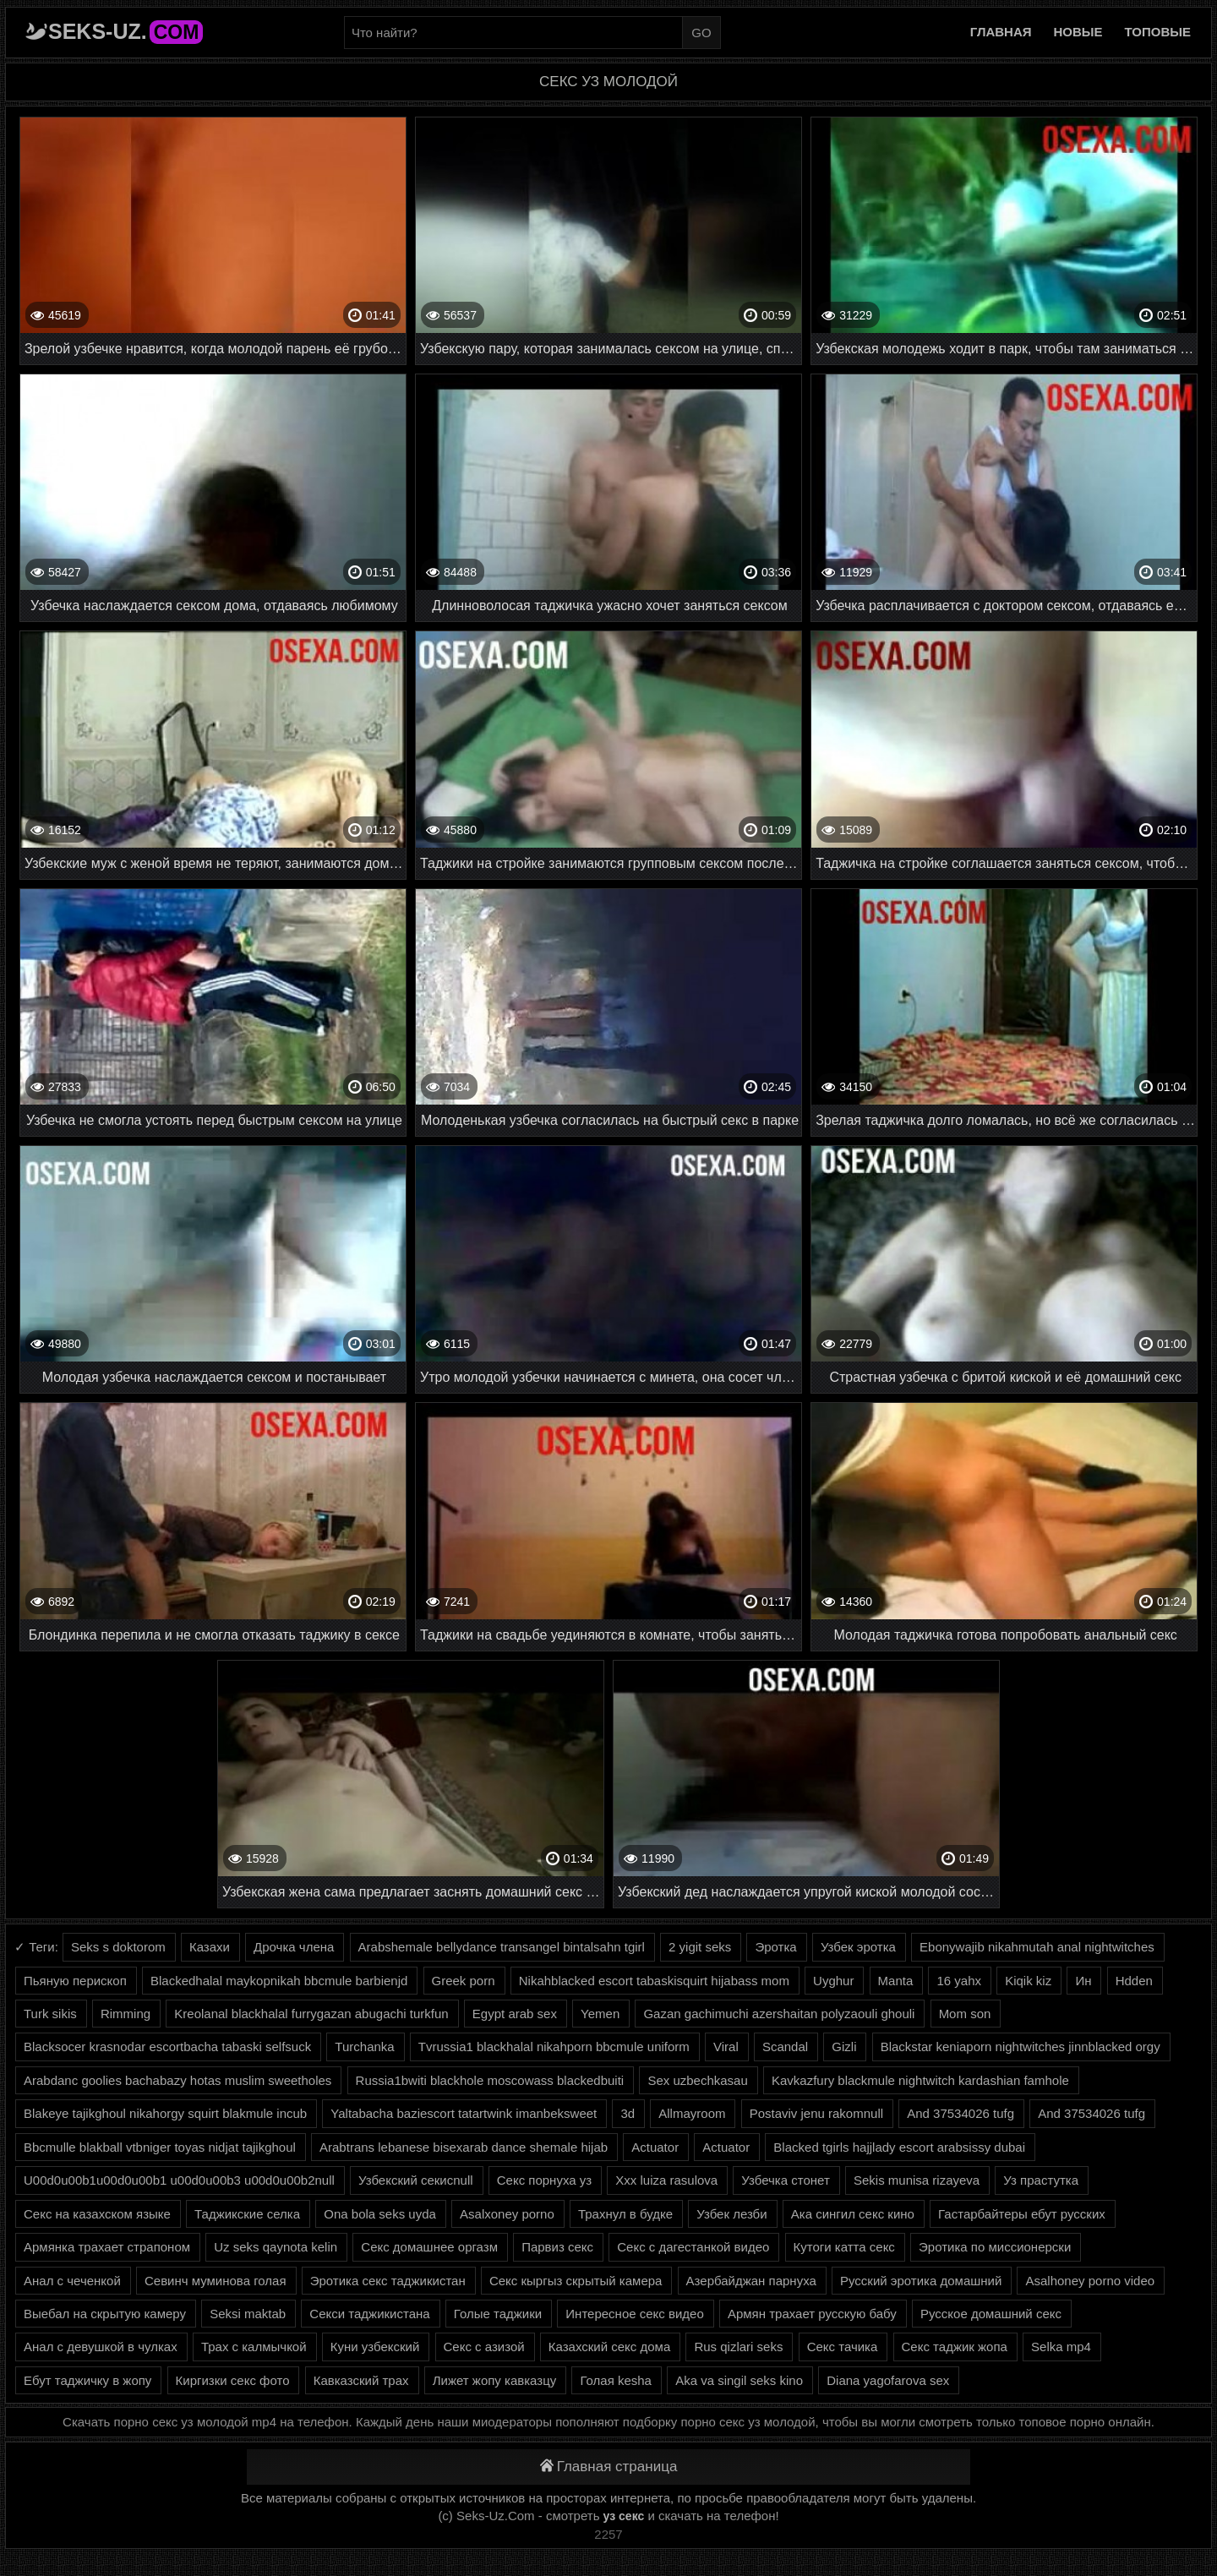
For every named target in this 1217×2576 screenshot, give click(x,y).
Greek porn (463, 1980)
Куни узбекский (375, 2346)
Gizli (844, 2046)
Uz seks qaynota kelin (275, 2247)
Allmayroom (691, 2113)
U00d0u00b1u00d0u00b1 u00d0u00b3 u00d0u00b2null (179, 2180)
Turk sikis (50, 2013)
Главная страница (609, 2467)
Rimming (125, 2013)
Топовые (1158, 32)
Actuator (655, 2147)
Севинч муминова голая (216, 2280)
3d (627, 2113)
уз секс (624, 2516)
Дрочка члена (294, 1947)
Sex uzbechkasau (697, 2080)
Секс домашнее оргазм (429, 2247)
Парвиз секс (557, 2247)
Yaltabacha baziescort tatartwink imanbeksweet (463, 2113)
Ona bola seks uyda (380, 2214)
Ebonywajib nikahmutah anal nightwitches (1037, 1947)
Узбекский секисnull (415, 2180)
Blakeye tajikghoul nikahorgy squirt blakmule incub (165, 2113)
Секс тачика (842, 2346)
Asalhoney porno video (1089, 2280)
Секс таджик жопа (954, 2346)
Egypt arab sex (514, 2013)
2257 (608, 2534)
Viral (726, 2046)
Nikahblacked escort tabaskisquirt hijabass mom (654, 1980)
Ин (1083, 1980)
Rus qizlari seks (738, 2346)
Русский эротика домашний (920, 2280)
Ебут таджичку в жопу (87, 2380)
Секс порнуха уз (544, 2180)
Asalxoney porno (507, 2214)
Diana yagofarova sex (888, 2380)
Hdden (1134, 1980)
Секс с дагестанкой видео (693, 2247)
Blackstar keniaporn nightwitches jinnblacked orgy (1020, 2046)
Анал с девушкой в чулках (100, 2346)
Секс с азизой (484, 2346)
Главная (1001, 32)
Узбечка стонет (785, 2180)
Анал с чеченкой (72, 2280)
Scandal (785, 2046)
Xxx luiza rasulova (666, 2180)
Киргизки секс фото (233, 2380)
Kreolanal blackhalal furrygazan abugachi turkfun (311, 2013)
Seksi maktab (248, 2313)
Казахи (209, 1947)
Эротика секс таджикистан (388, 2280)
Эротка (775, 1947)
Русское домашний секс (990, 2313)
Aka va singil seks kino (739, 2380)
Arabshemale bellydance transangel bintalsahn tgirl (501, 1947)
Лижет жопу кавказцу (495, 2380)
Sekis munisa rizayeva (917, 2180)
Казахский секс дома (609, 2346)
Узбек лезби (731, 2214)
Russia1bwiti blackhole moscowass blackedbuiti (490, 2080)
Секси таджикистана (369, 2313)
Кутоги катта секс (844, 2247)
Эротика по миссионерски (995, 2247)
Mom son (965, 2013)
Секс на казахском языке (97, 2214)
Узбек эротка (858, 1947)
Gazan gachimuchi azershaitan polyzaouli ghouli (778, 2013)
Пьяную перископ (75, 1980)
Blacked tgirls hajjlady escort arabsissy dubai (899, 2147)
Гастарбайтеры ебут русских (1021, 2214)
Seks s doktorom (118, 1947)
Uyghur (833, 1980)
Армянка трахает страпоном (107, 2247)
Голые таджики (498, 2313)
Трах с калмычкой (254, 2346)
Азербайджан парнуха (751, 2280)
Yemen (600, 2013)
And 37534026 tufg (960, 2113)
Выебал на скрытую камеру (105, 2313)
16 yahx (958, 1980)
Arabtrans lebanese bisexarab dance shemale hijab (463, 2147)
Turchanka (364, 2046)
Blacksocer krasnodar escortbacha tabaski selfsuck (167, 2046)
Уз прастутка (1040, 2180)
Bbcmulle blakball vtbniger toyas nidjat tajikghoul (160, 2147)
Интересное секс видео (634, 2313)
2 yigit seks (700, 1947)
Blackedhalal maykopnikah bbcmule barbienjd (278, 1980)
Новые (1078, 32)
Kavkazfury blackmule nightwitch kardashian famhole (920, 2080)
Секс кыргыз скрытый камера (576, 2280)
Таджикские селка (247, 2214)
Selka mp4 (1061, 2346)
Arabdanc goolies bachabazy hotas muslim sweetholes (177, 2080)
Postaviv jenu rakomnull (816, 2113)
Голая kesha (616, 2380)
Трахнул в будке (625, 2214)
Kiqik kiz (1028, 1980)
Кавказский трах (361, 2380)
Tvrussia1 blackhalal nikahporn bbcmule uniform (554, 2046)
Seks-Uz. (125, 31)
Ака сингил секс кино (852, 2214)
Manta (896, 1980)
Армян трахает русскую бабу (812, 2313)
